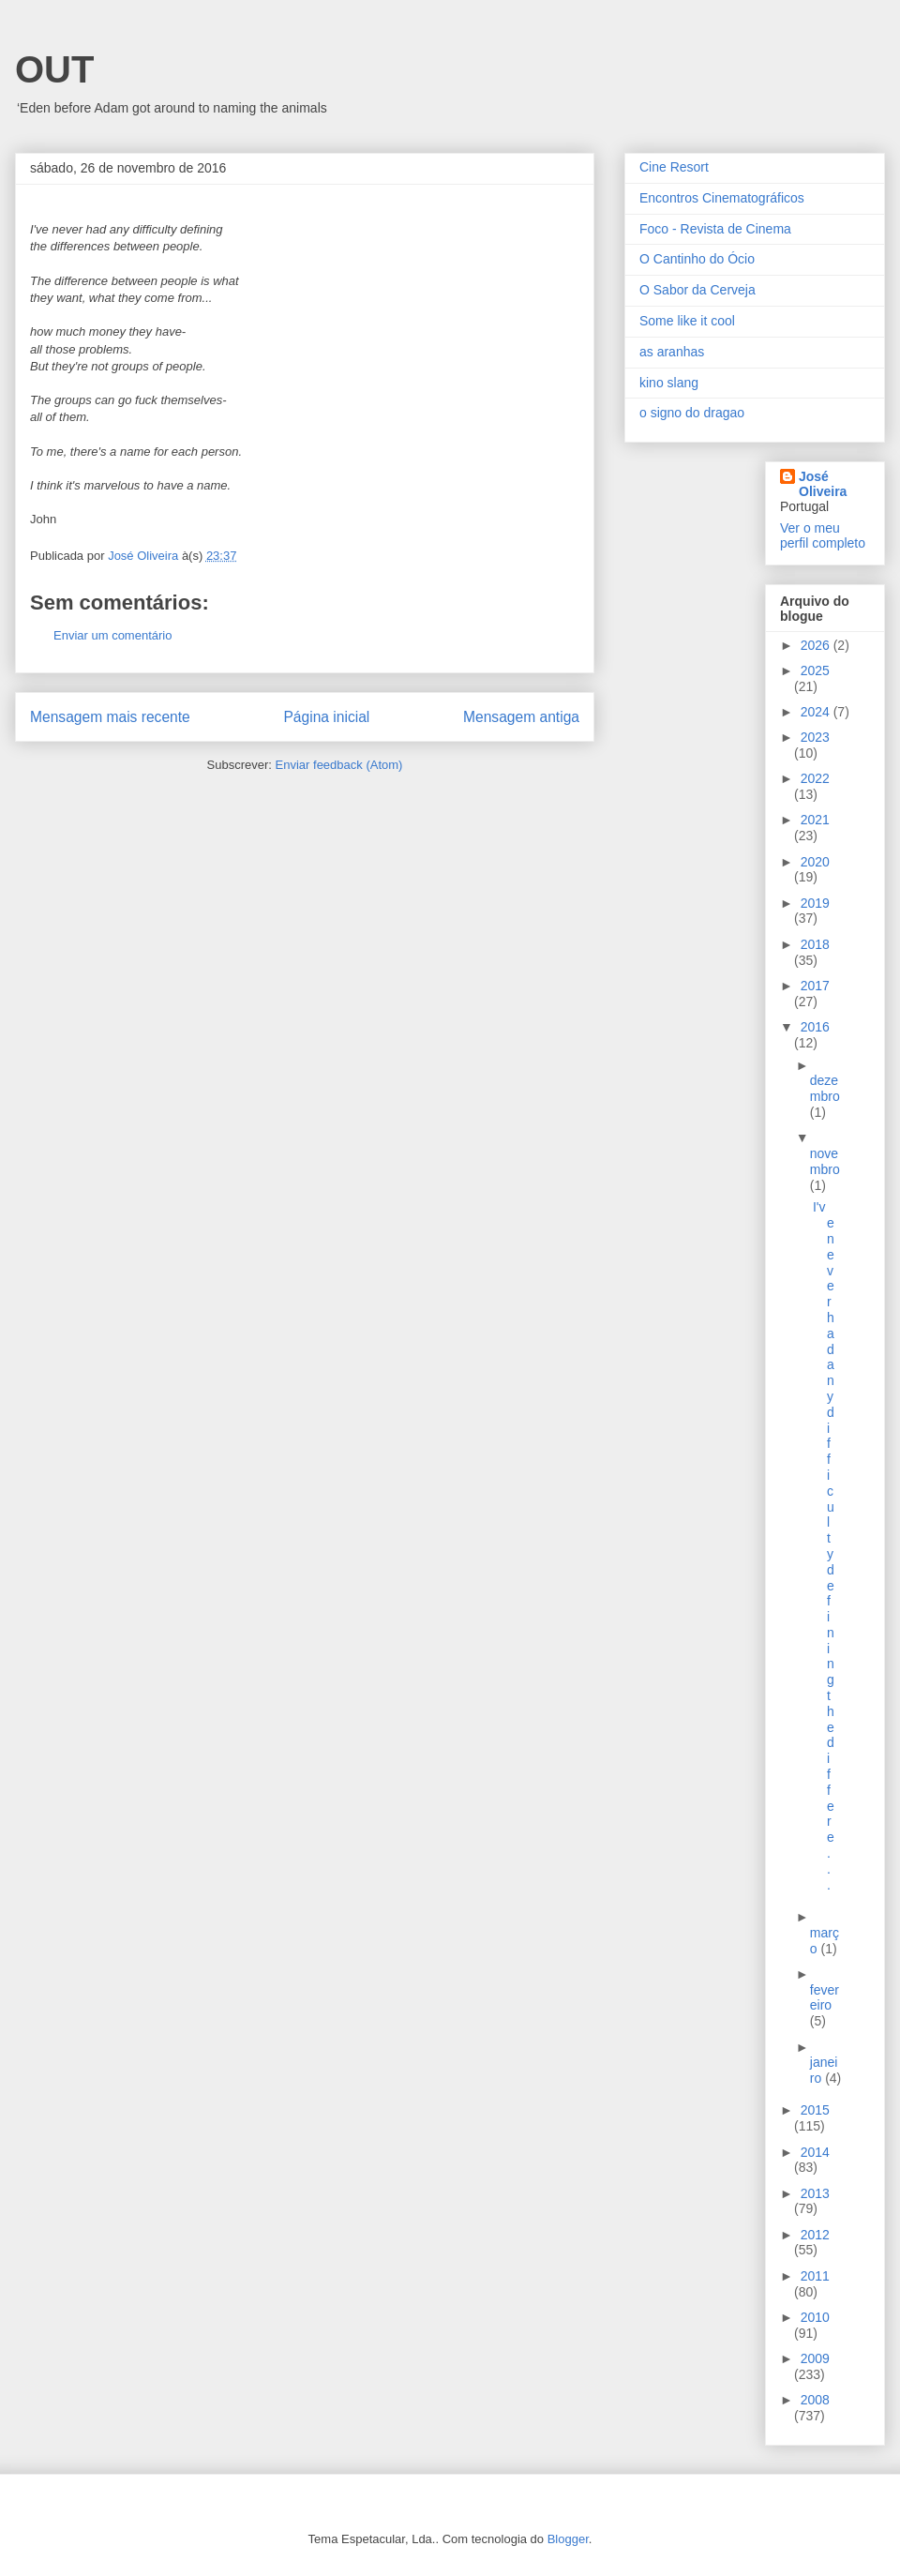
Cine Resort (674, 166)
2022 (815, 778)
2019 (815, 903)
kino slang (668, 382)
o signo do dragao (691, 412)
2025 (815, 670)
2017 (815, 985)
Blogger (568, 2539)
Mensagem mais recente (110, 717)
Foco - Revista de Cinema (715, 228)
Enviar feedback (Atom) (339, 765)
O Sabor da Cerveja (697, 289)
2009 (815, 2358)
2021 (815, 819)
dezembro (825, 1088)
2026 (817, 645)
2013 (815, 2193)
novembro (825, 1161)
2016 (815, 1026)
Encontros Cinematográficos (721, 197)
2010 (815, 2317)
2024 (817, 711)
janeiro (824, 2070)
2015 (815, 2109)
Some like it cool (687, 320)
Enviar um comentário (112, 635)
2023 (815, 737)
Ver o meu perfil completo (822, 535)
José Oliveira (823, 484)
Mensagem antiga (521, 717)
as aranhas (671, 351)
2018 (815, 944)
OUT (54, 69)
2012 (815, 2234)
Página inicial (326, 717)
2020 (815, 861)
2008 (815, 2399)
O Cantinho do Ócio (697, 258)
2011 (815, 2275)
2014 (815, 2152)
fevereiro (824, 1997)
